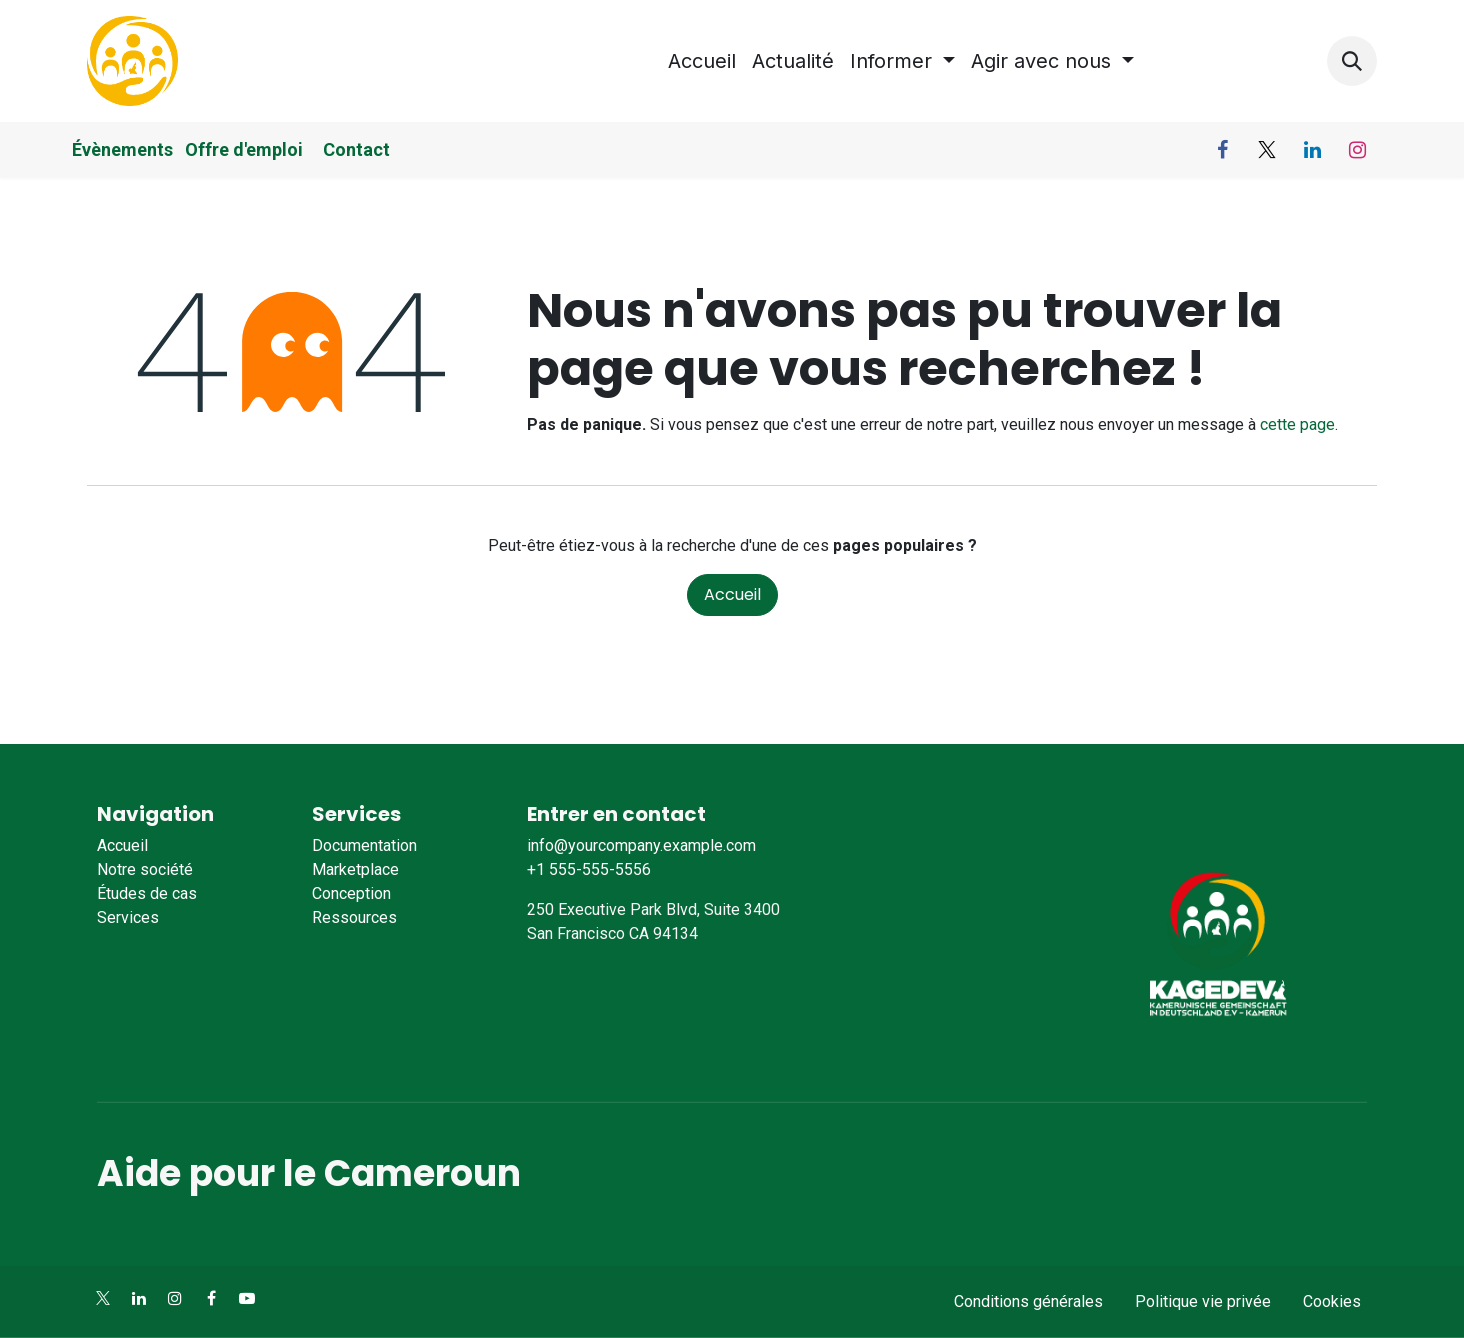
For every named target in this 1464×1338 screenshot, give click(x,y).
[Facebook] (1222, 150)
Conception (351, 893)
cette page (1297, 424)
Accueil (732, 594)
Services (128, 917)
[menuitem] (702, 61)
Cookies (1332, 1301)
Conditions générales (1028, 1301)
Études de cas (147, 893)
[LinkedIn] (1312, 150)
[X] (1267, 150)
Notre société (145, 869)
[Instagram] (1357, 150)
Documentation (364, 845)
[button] (1352, 61)
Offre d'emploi (246, 149)
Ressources (354, 917)
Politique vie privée (1203, 1301)
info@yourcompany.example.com (641, 845)
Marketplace (355, 869)
